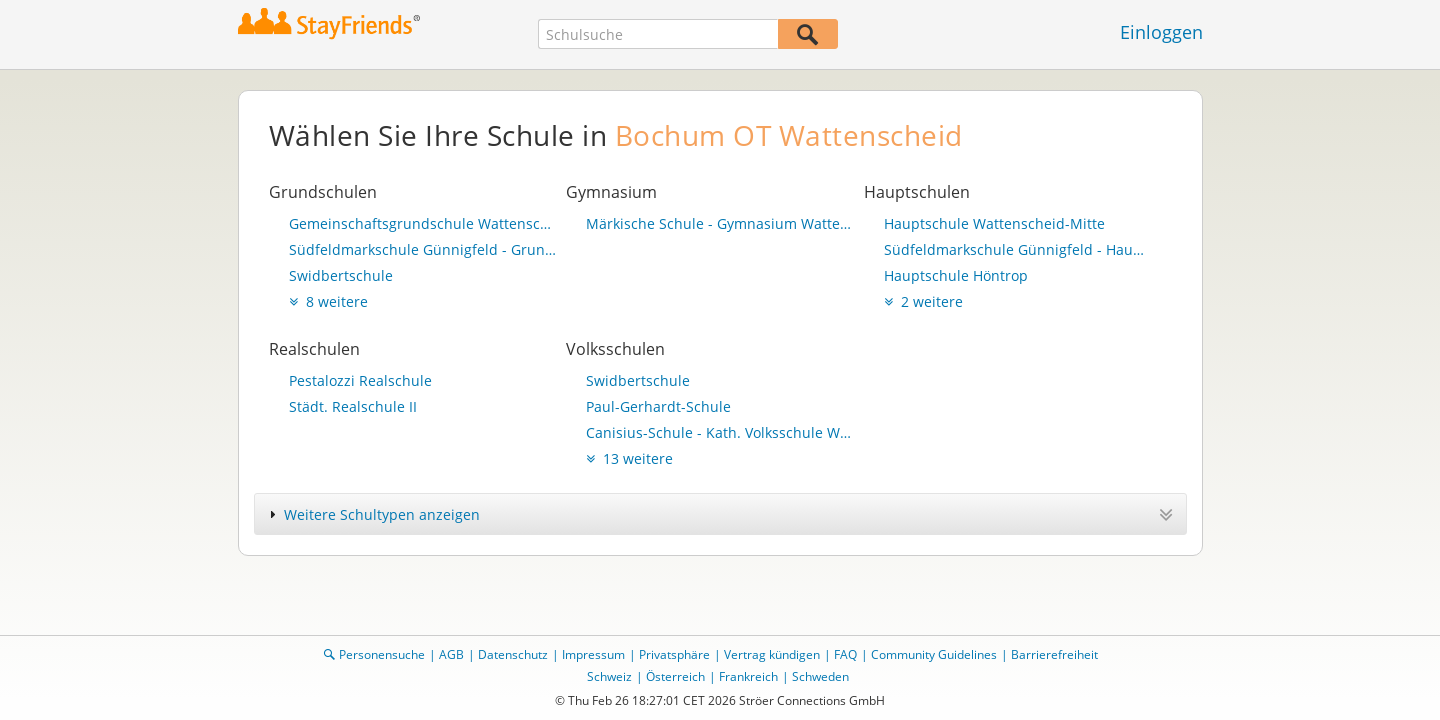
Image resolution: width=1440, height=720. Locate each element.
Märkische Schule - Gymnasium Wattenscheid (720, 223)
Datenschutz (513, 654)
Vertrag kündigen (772, 654)
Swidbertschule (341, 275)
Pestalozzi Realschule (360, 380)
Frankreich (748, 676)
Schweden (820, 676)
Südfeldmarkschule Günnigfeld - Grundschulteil (423, 249)
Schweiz (609, 676)
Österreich (675, 676)
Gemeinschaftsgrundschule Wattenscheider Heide (423, 223)
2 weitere (923, 301)
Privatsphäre (674, 654)
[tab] (720, 514)
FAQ (845, 654)
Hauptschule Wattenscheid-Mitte (994, 223)
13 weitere (629, 458)
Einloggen (1161, 32)
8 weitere (328, 301)
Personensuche (382, 654)
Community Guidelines (934, 654)
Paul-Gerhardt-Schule (658, 406)
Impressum (593, 654)
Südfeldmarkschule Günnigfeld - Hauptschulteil (1018, 249)
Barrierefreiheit (1054, 654)
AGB (451, 654)
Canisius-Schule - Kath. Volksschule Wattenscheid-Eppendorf (720, 432)
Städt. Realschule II (353, 406)
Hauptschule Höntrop (956, 275)
